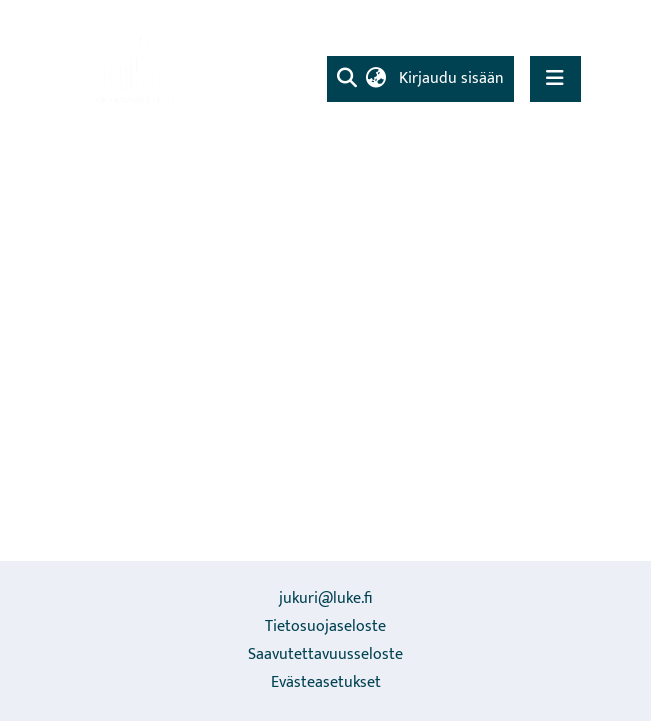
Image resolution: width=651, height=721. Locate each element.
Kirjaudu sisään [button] (452, 78)
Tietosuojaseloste (325, 626)
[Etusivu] (132, 65)
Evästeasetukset (326, 682)
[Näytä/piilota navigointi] (555, 78)
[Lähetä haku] (347, 79)
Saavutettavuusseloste (325, 654)
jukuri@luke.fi (325, 598)
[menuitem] (376, 79)
